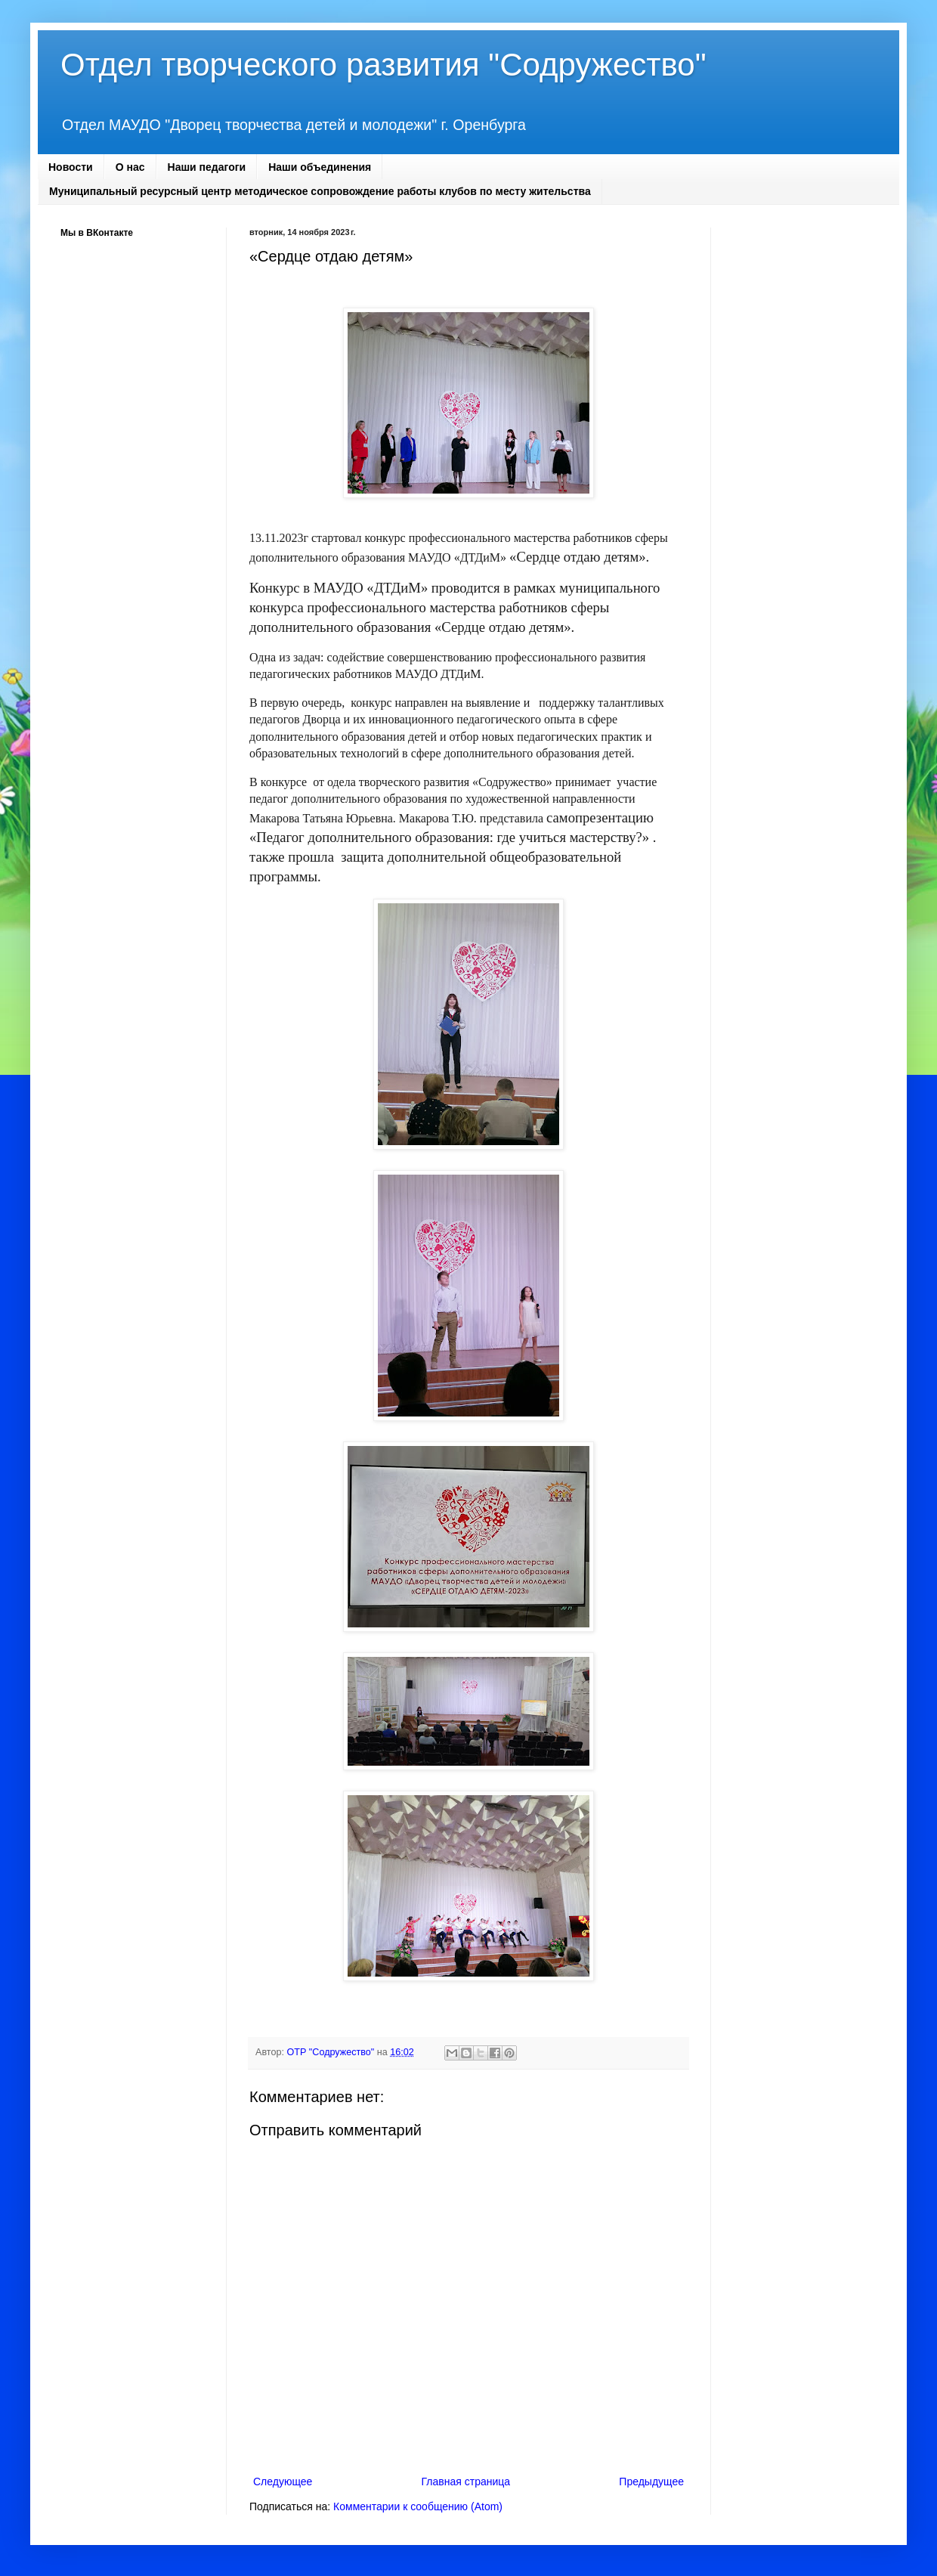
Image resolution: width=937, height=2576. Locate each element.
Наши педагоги (207, 167)
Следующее (282, 2481)
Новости (70, 167)
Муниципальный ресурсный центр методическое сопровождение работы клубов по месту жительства (320, 191)
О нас (130, 167)
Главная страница (466, 2481)
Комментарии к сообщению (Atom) (418, 2506)
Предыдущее (651, 2481)
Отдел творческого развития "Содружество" (383, 64)
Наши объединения (319, 167)
